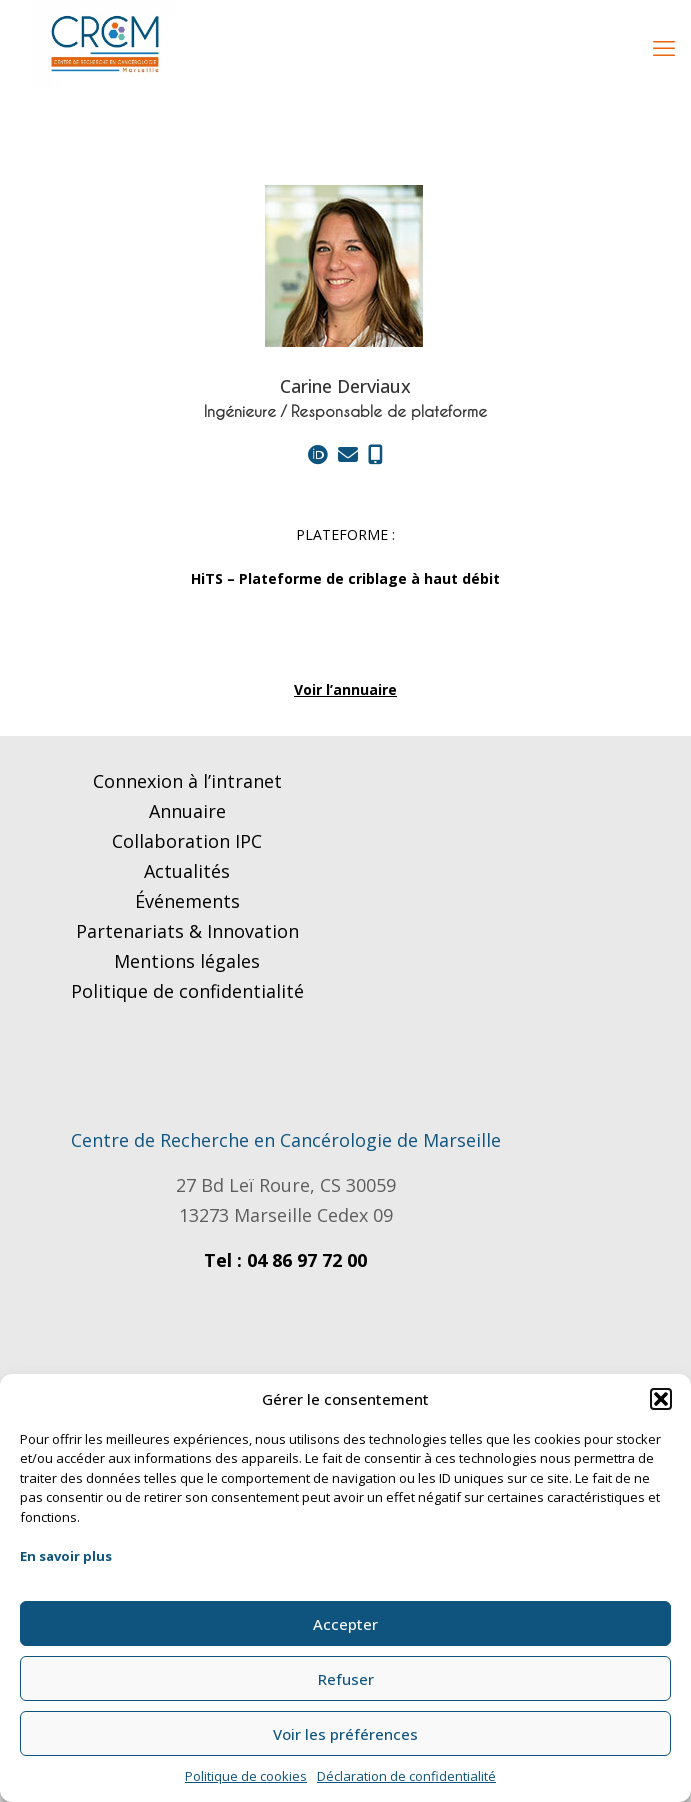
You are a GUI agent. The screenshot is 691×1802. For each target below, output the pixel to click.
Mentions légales (187, 961)
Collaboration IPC (187, 841)
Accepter (345, 1624)
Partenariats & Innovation (187, 931)
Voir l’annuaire (345, 689)
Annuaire (187, 811)
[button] (661, 1399)
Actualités (187, 871)
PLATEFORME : (345, 534)
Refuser (346, 1679)
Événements (187, 901)
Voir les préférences (345, 1734)
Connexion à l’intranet (187, 781)
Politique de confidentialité (187, 991)
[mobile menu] (664, 47)
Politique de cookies (246, 1776)
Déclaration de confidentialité (406, 1776)
